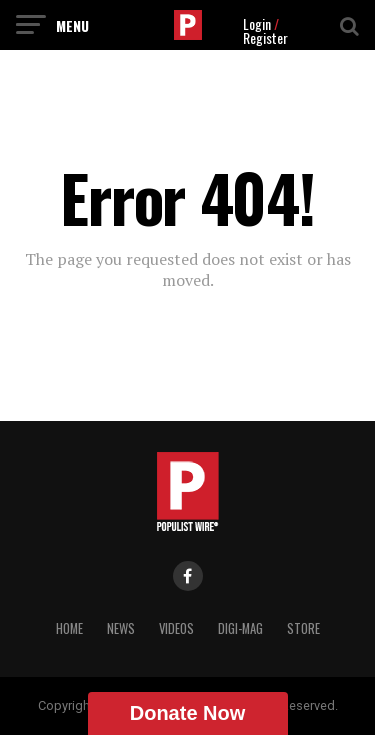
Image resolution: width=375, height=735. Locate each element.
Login (257, 23)
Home (69, 628)
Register (265, 37)
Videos (176, 628)
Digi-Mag (240, 628)
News (121, 628)
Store (303, 628)
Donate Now (188, 713)
